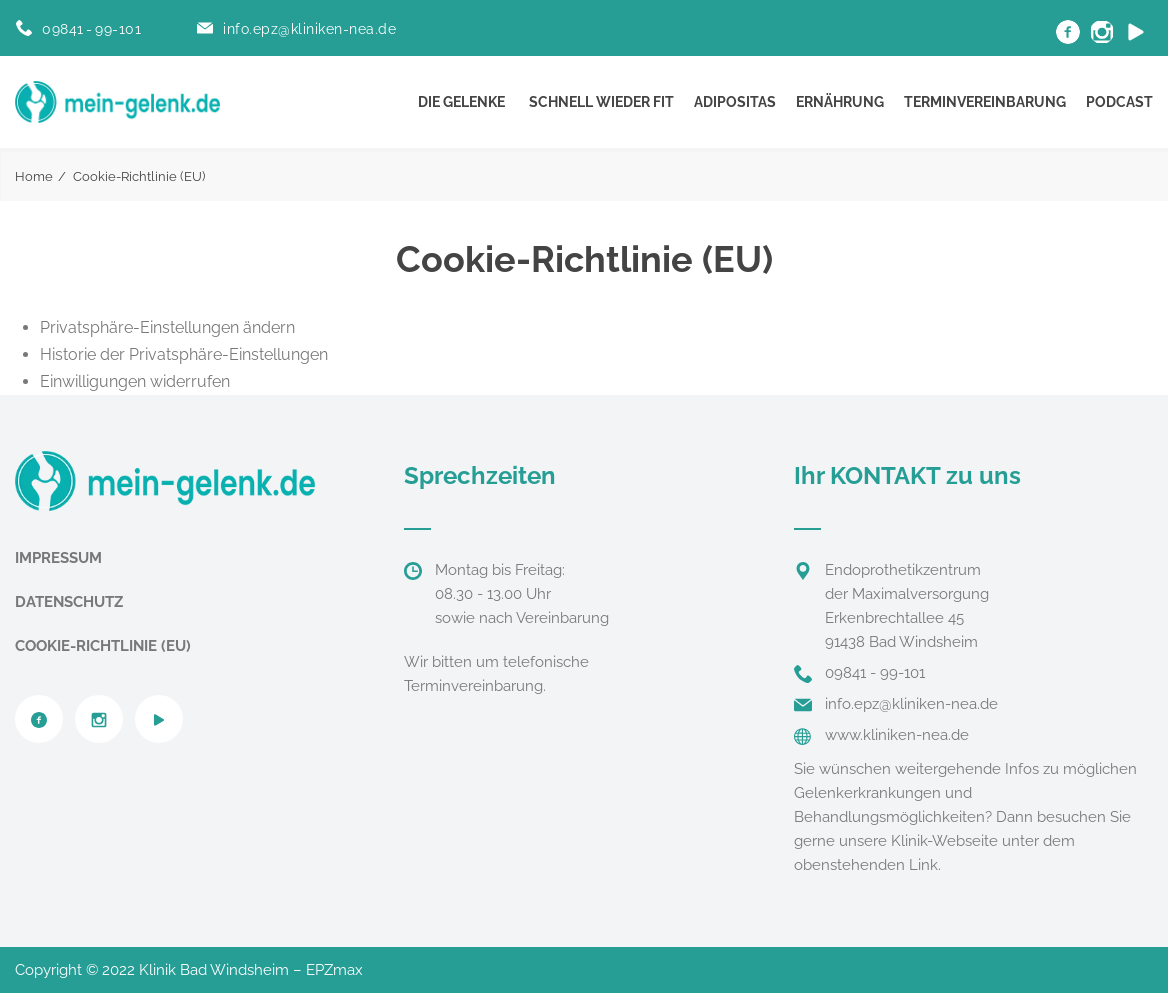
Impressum (58, 558)
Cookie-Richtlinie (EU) (103, 646)
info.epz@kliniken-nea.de (309, 29)
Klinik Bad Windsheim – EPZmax (251, 970)
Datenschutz (69, 602)
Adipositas (735, 102)
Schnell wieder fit (601, 102)
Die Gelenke (461, 102)
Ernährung (840, 102)
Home (34, 176)
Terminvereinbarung (985, 102)
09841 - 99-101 (91, 29)
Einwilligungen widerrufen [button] (135, 381)
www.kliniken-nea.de (897, 735)
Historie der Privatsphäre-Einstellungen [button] (184, 354)
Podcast (1119, 102)
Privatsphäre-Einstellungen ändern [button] (167, 327)
